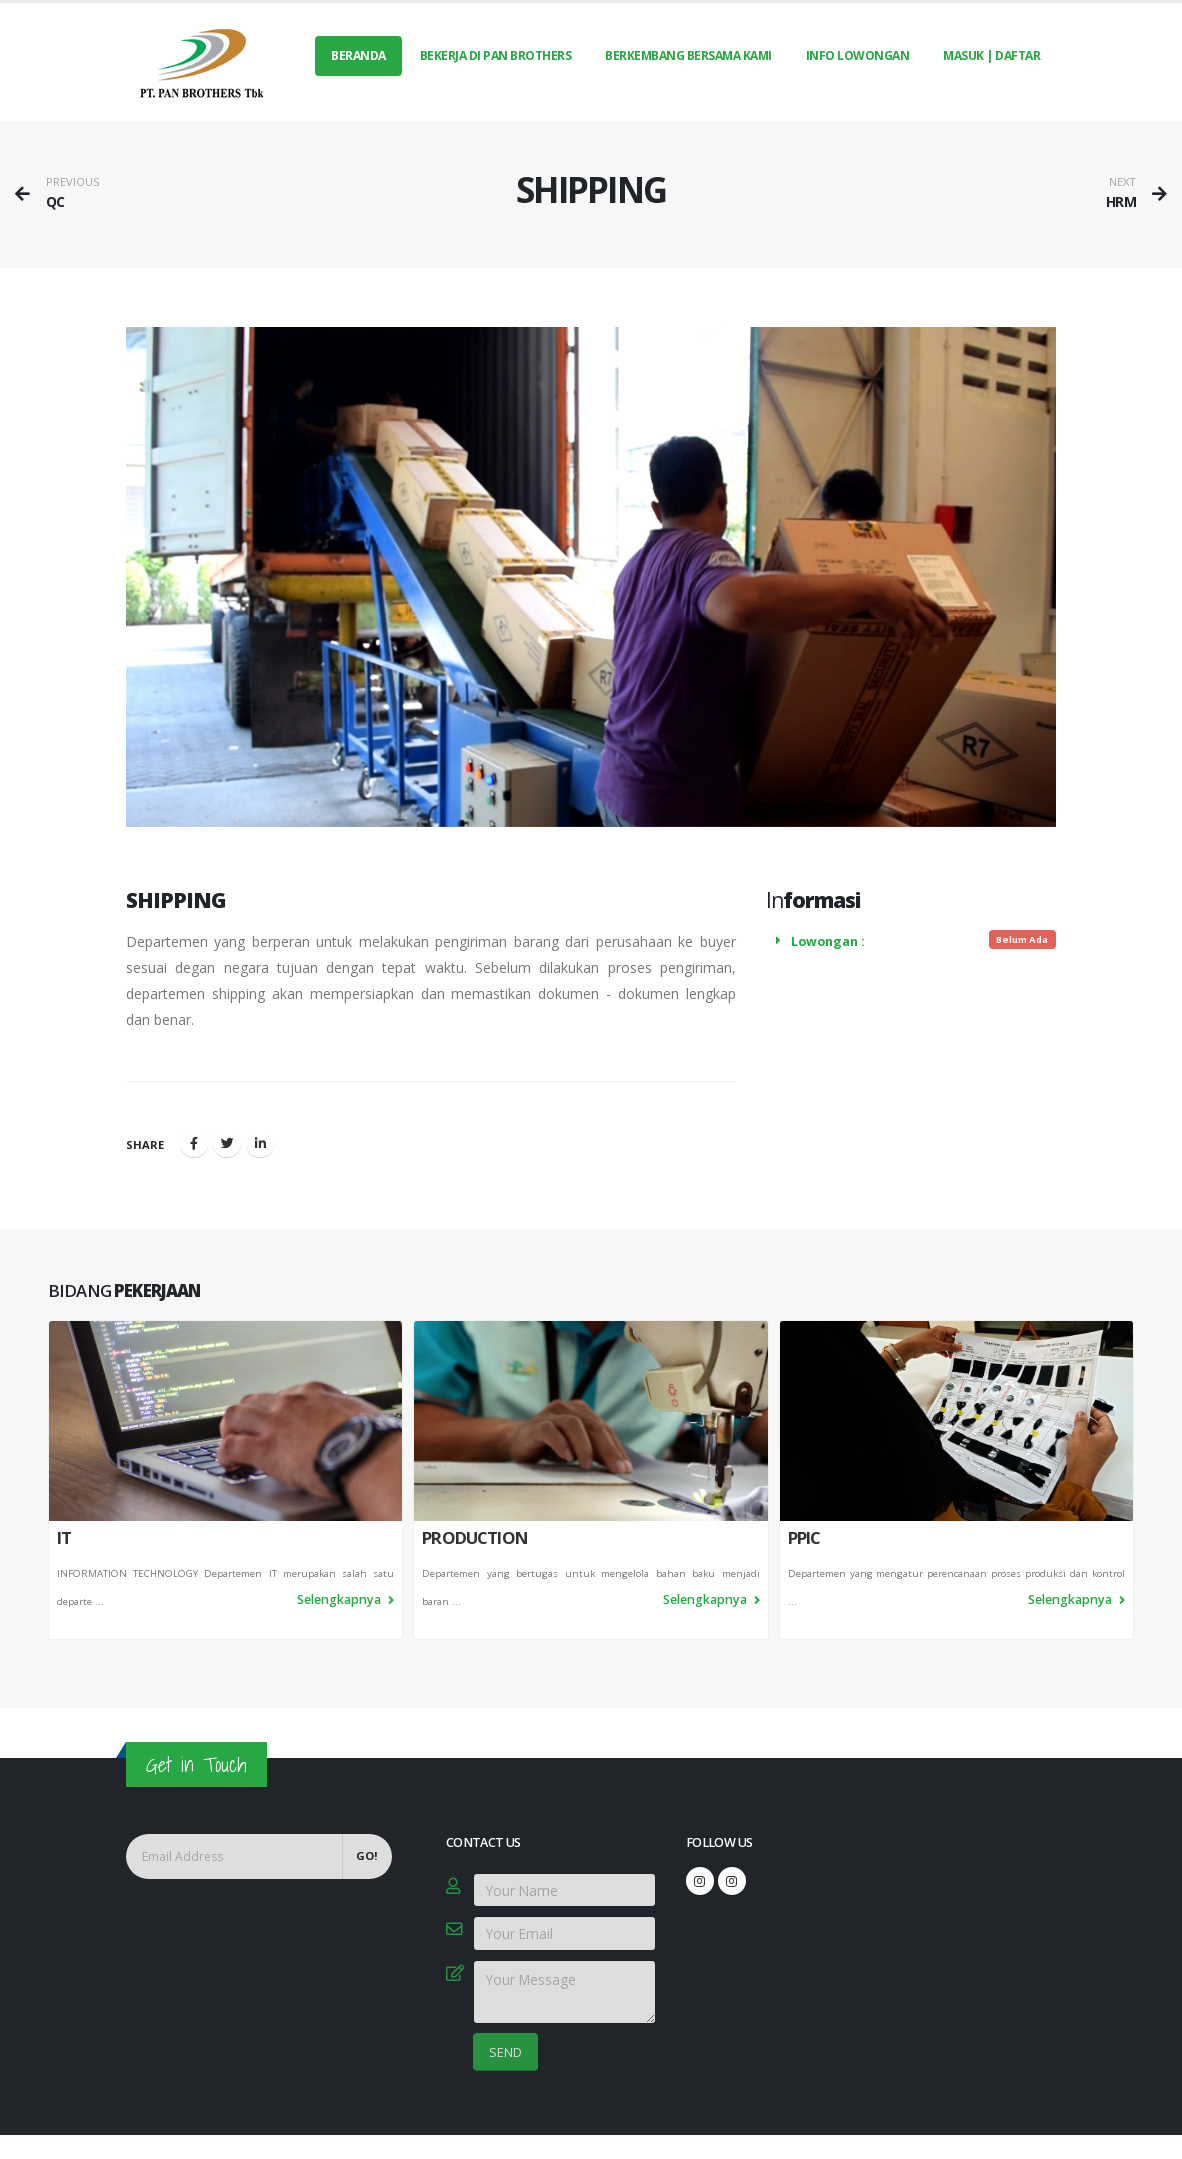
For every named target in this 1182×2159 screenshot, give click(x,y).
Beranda (358, 55)
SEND (505, 2052)
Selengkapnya (345, 1602)
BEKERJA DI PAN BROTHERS (496, 55)
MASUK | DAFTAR (991, 55)
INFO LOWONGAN (858, 55)
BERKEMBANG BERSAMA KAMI (688, 55)
